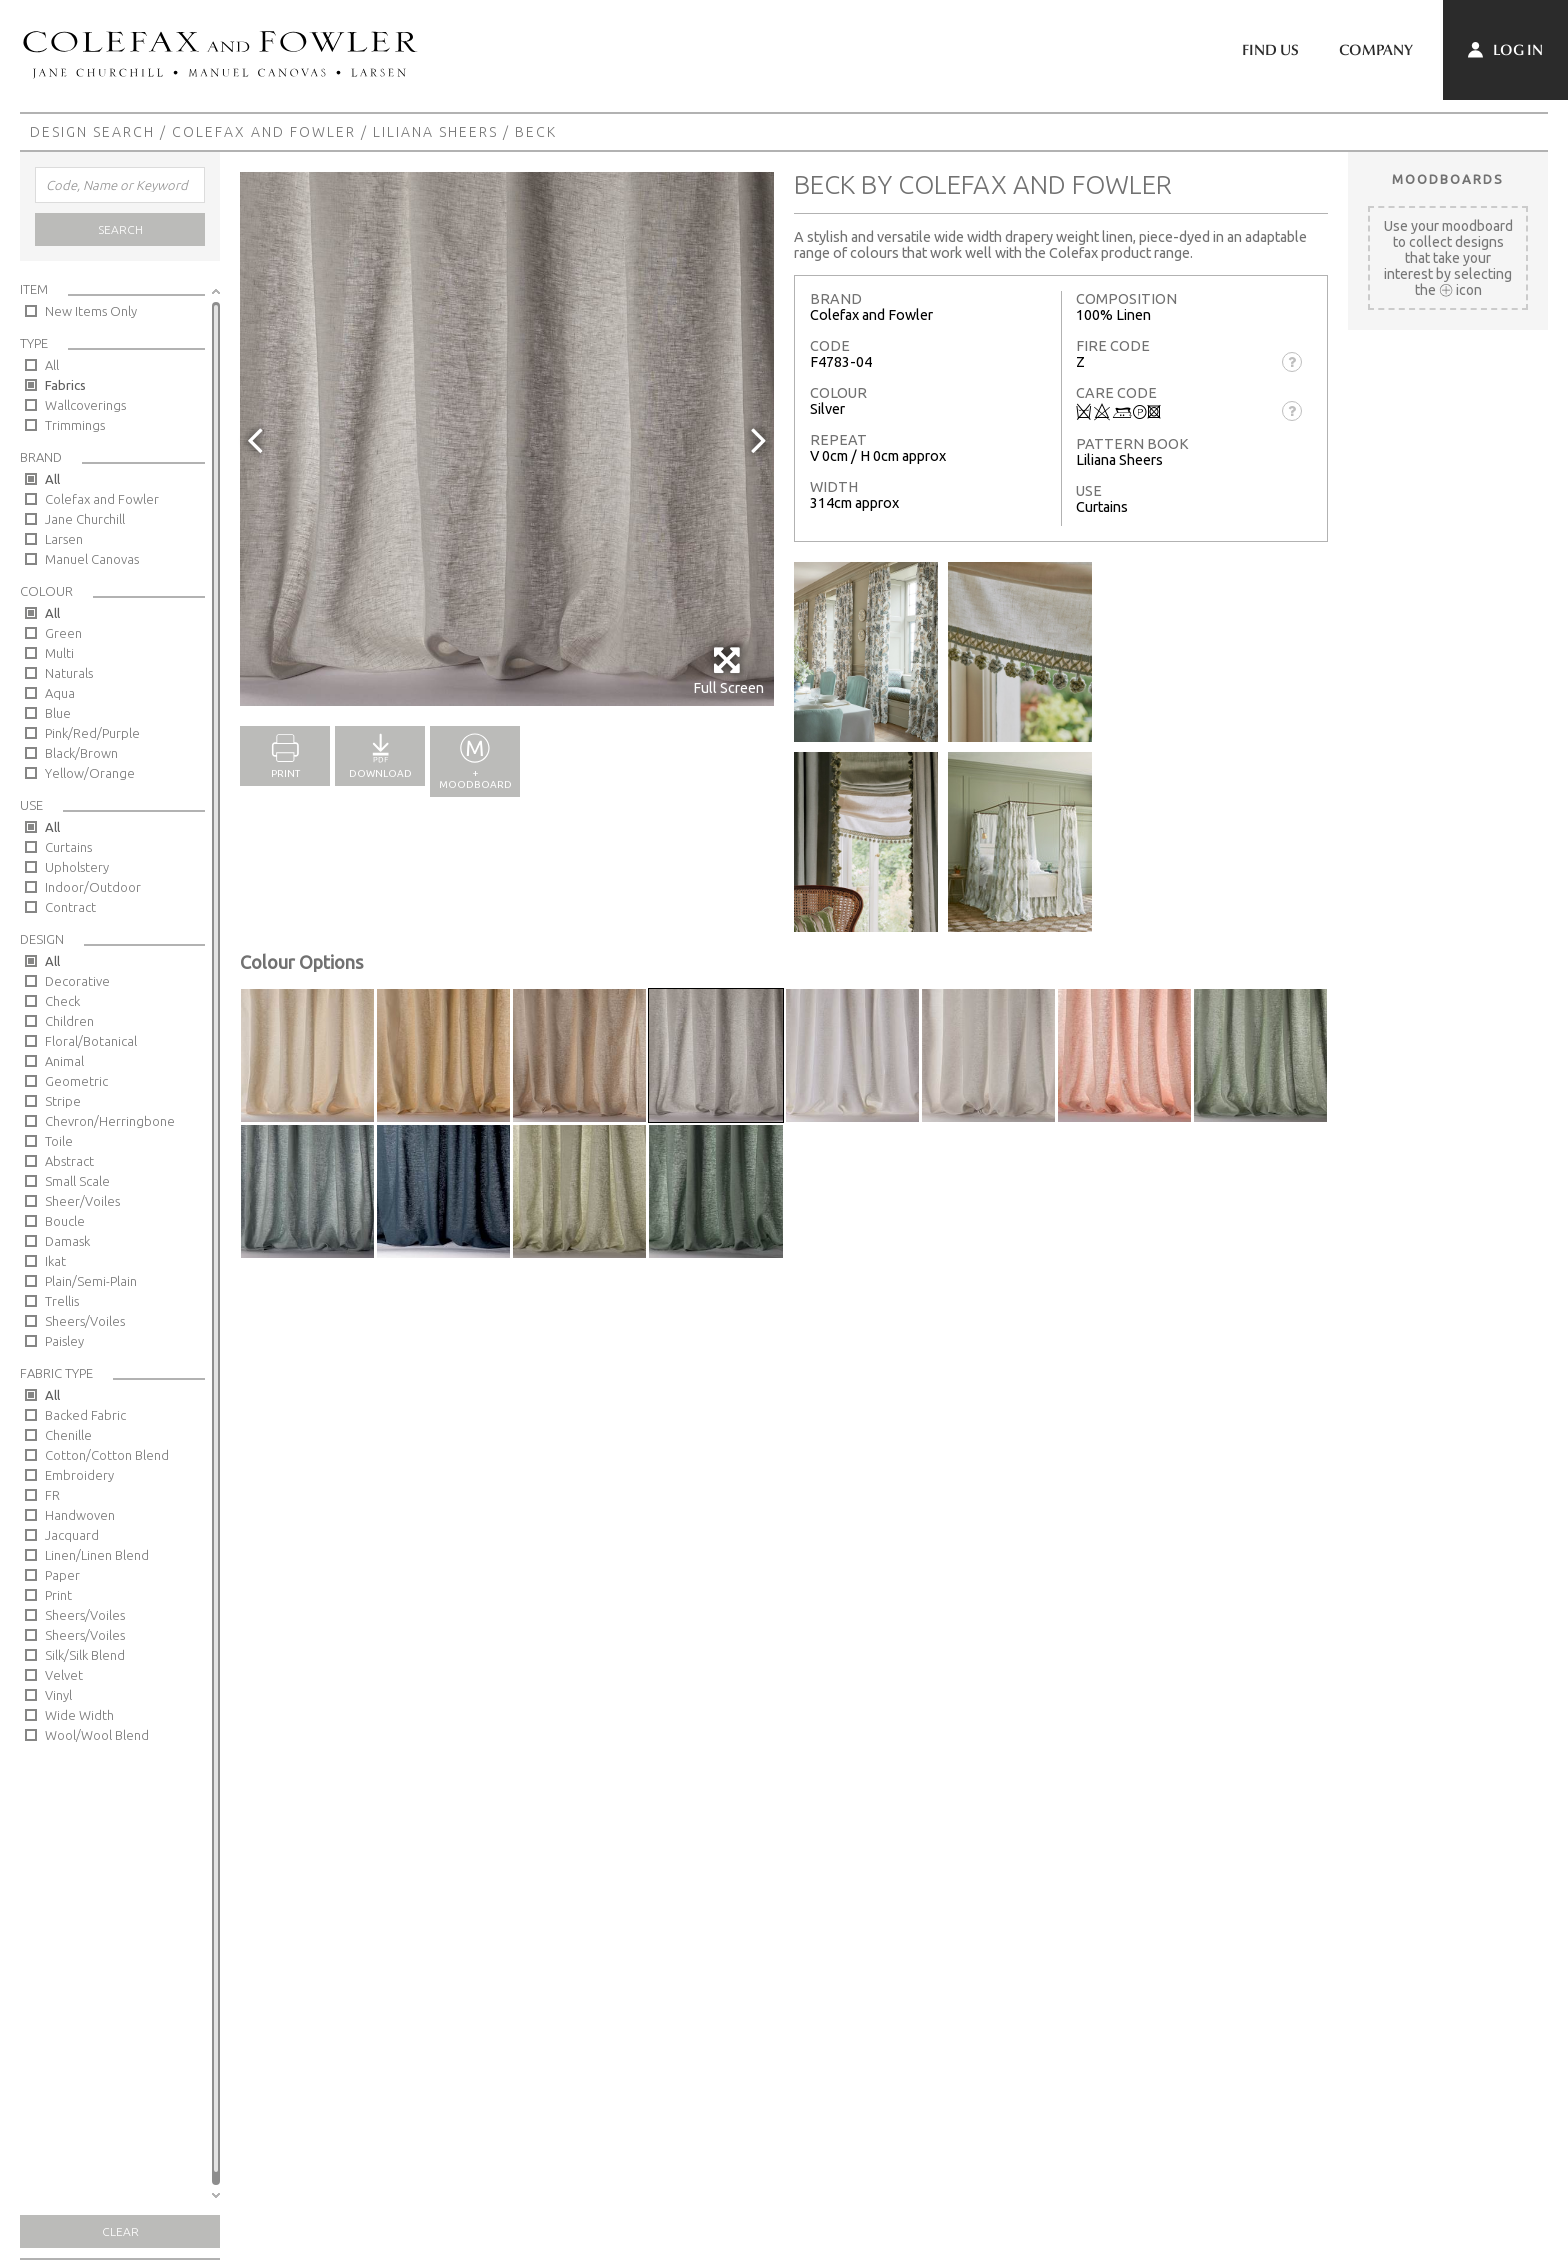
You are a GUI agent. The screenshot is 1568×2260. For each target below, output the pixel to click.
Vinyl (58, 1695)
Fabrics (65, 385)
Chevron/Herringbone (110, 1121)
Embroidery (79, 1475)
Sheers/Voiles (85, 1321)
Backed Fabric (85, 1415)
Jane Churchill (85, 519)
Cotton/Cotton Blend (107, 1455)
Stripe (63, 1101)
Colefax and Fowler (264, 132)
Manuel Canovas (92, 559)
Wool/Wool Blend (97, 1735)
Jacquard (72, 1535)
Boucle (65, 1221)
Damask (67, 1241)
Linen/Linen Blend (97, 1555)
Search (120, 229)
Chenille (68, 1435)
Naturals (69, 673)
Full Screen (728, 670)
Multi (59, 653)
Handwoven (80, 1515)
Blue (58, 713)
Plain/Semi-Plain (91, 1281)
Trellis (62, 1301)
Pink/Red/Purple (92, 733)
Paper (62, 1575)
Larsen (64, 539)
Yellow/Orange (90, 773)
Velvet (64, 1675)
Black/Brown (81, 753)
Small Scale (77, 1181)
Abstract (69, 1161)
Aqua (60, 693)
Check (62, 1001)
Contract (70, 907)
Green (63, 633)
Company (1376, 50)
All (52, 365)
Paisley (64, 1341)
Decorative (77, 981)
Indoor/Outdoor (93, 887)
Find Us (1270, 50)
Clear (120, 2231)
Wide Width (79, 1715)
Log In (1505, 50)
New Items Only (91, 311)
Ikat (55, 1261)
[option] (507, 439)
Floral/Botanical (91, 1041)
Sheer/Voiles (82, 1201)
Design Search (92, 132)
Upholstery (77, 867)
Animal (64, 1061)
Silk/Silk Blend (85, 1655)
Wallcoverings (85, 405)
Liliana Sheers (435, 132)
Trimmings (75, 425)
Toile (59, 1141)
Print (58, 1595)
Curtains (68, 847)
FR (52, 1495)
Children (69, 1021)
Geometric (76, 1081)
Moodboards (1448, 179)
